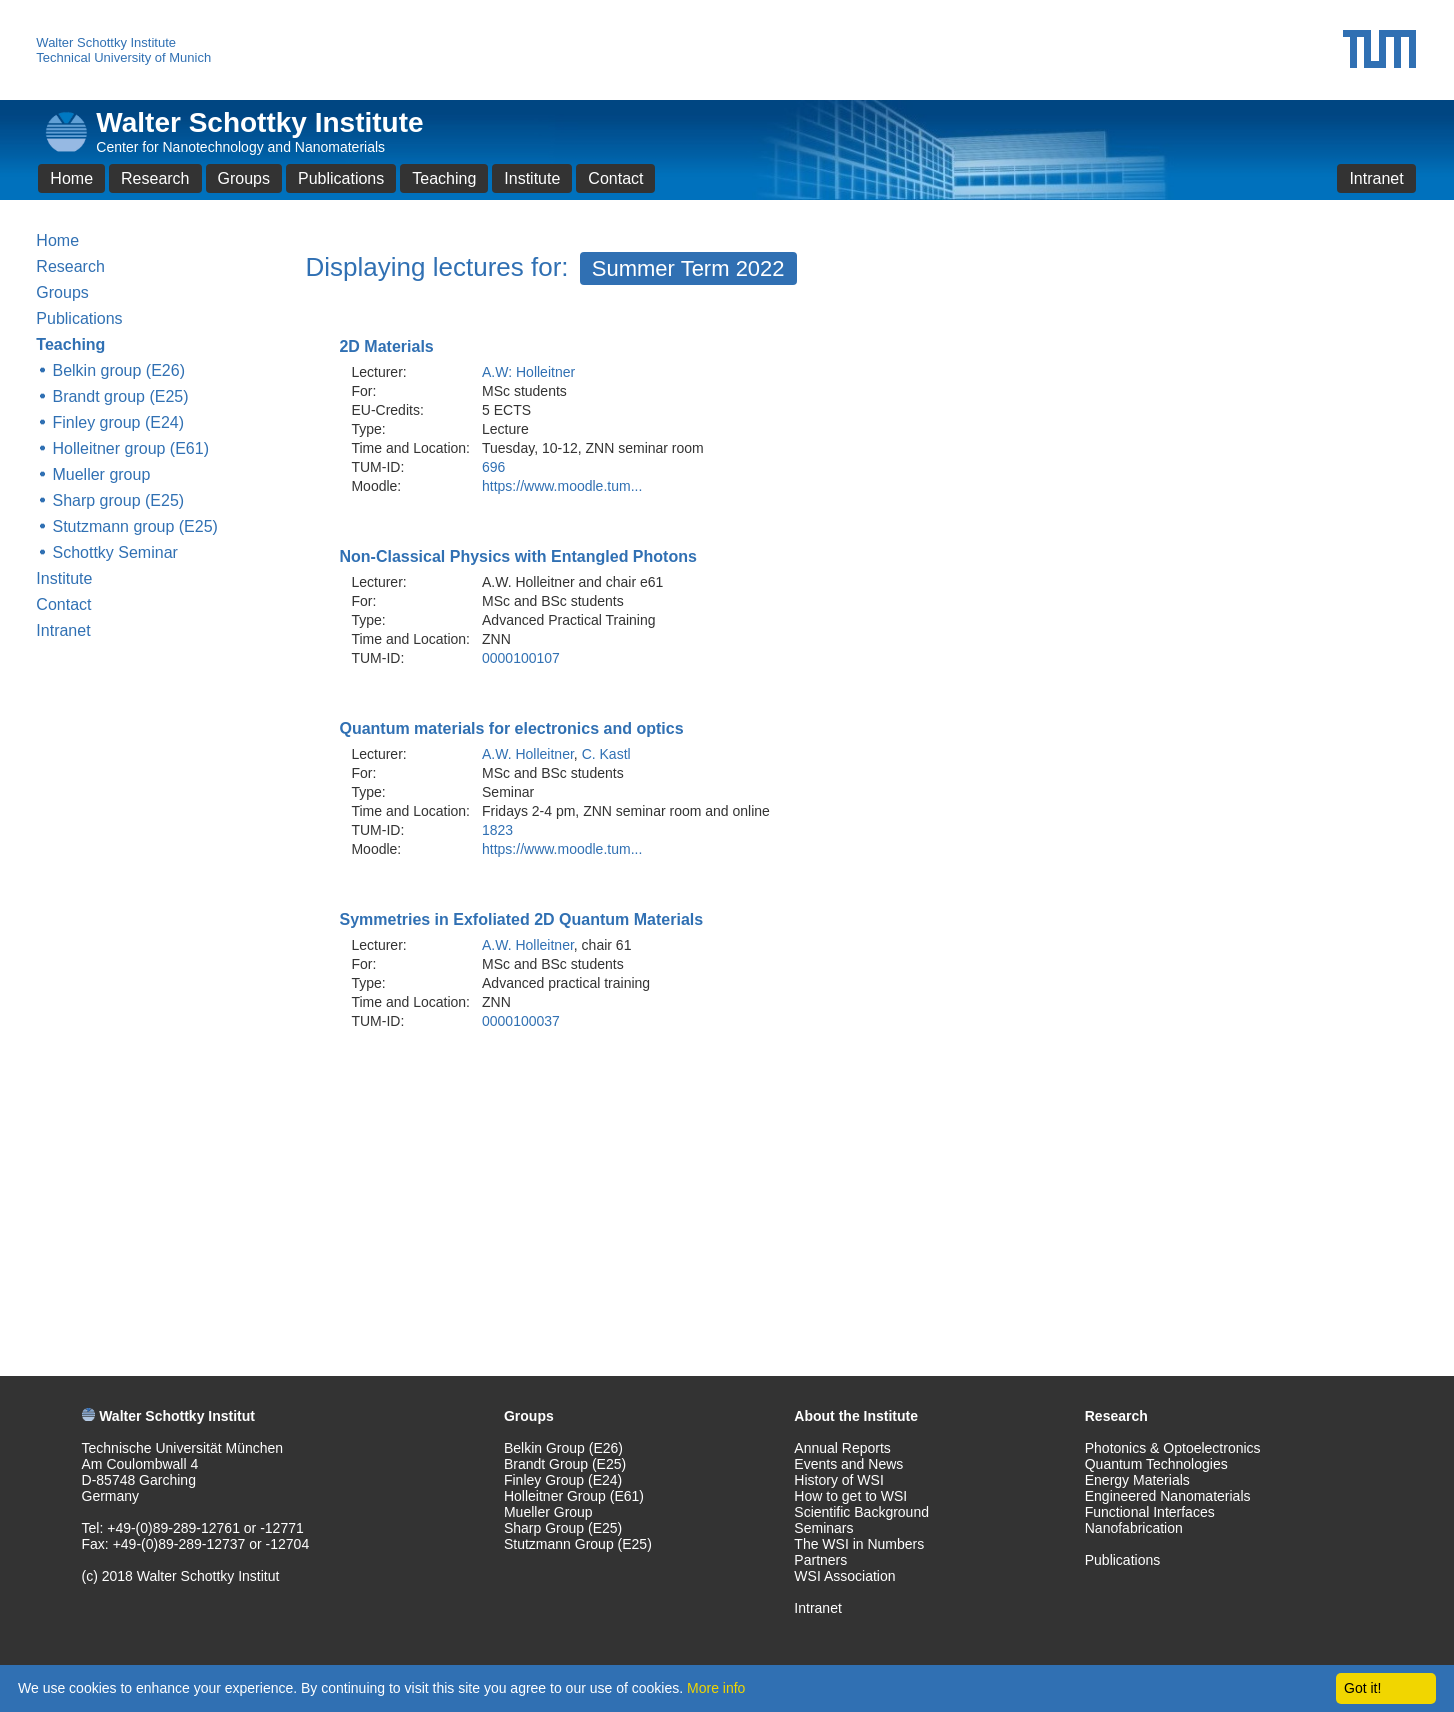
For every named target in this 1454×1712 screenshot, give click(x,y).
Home (71, 178)
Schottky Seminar (114, 552)
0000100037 (521, 1021)
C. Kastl (606, 754)
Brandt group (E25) (120, 396)
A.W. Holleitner (528, 754)
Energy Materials (1137, 1480)
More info (716, 1688)
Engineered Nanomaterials (1168, 1496)
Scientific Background (861, 1512)
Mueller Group (548, 1512)
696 (493, 467)
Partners (820, 1560)
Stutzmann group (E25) (134, 526)
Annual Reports (842, 1448)
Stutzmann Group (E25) (578, 1544)
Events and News (848, 1464)
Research (155, 178)
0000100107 (521, 658)
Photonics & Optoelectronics (1173, 1448)
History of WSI (838, 1480)
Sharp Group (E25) (563, 1528)
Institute (532, 178)
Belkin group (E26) (118, 370)
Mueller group (101, 474)
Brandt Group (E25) (565, 1464)
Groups (244, 178)
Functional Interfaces (1150, 1512)
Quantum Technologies (1156, 1464)
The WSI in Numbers (859, 1544)
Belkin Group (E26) (563, 1448)
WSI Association (844, 1576)
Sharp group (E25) (118, 500)
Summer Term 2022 (688, 268)
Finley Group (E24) (563, 1480)
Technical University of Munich (123, 57)
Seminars (823, 1528)
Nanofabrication (1134, 1528)
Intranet (1376, 178)
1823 (497, 830)
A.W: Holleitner (528, 372)
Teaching (444, 178)
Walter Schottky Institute (106, 42)
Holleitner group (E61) (130, 448)
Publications (341, 178)
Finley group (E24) (118, 422)
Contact (615, 178)
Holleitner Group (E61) (574, 1496)
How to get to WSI (850, 1496)
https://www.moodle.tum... (562, 486)
